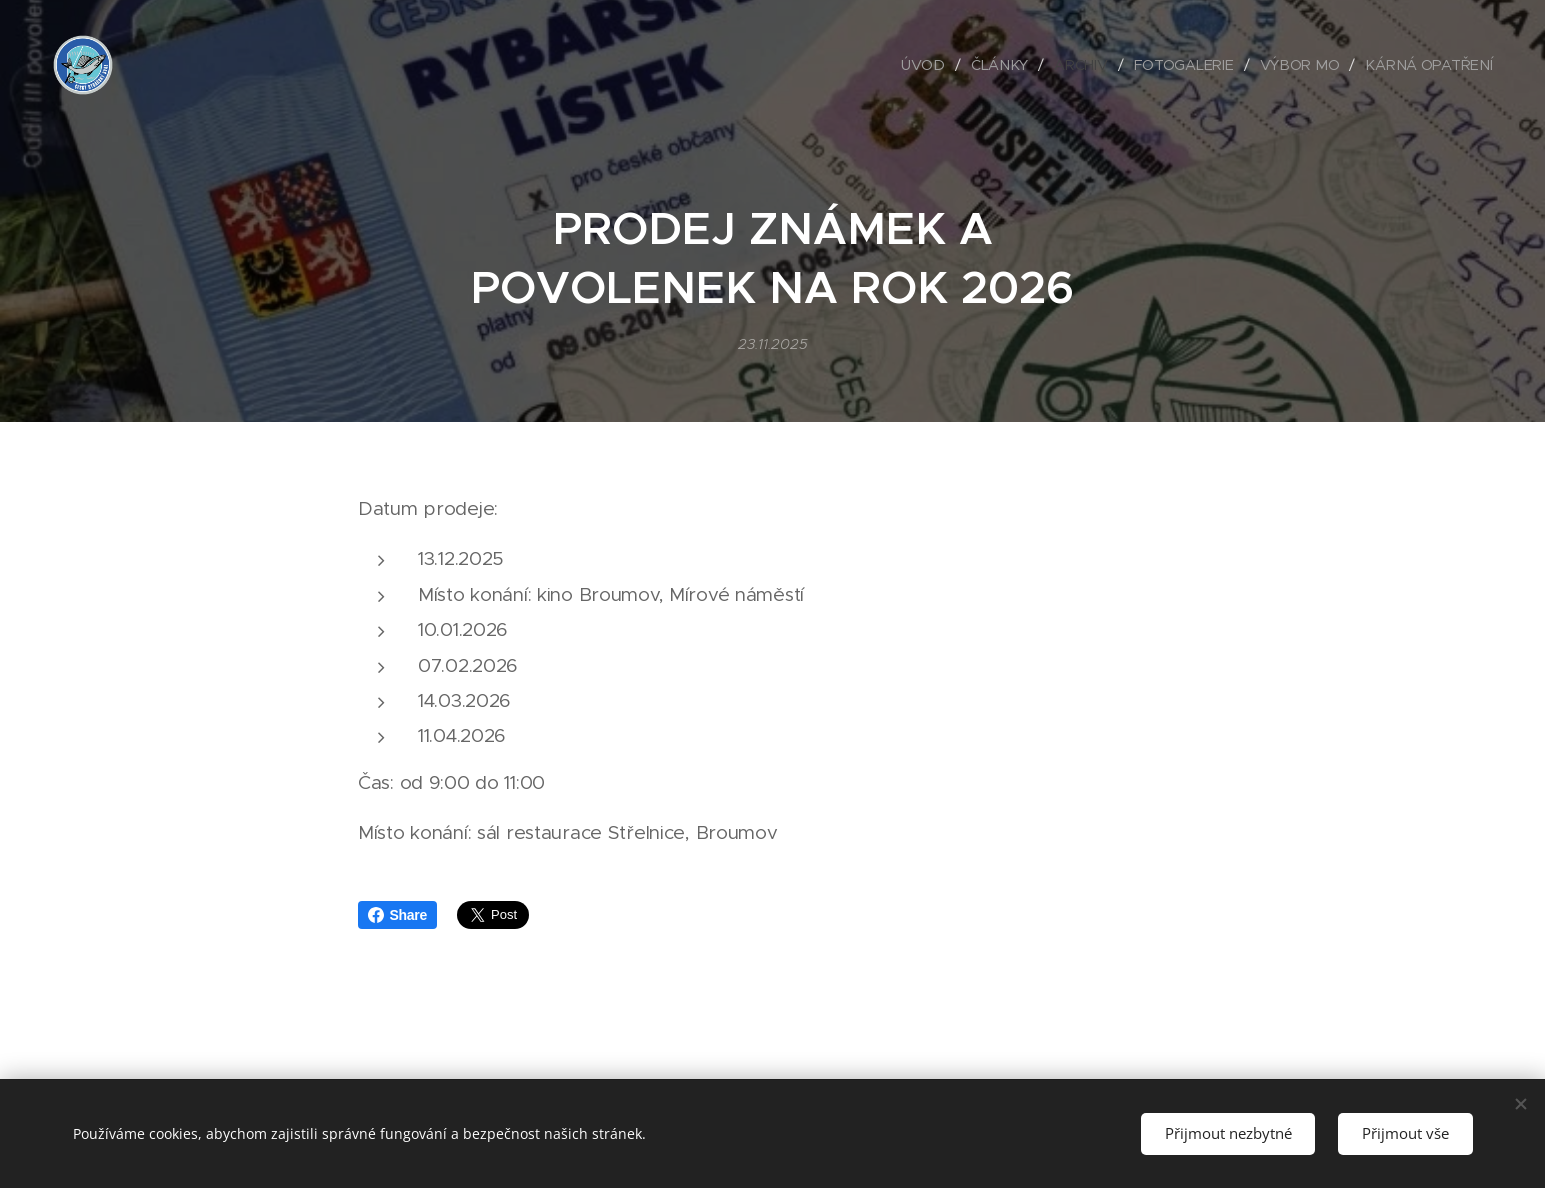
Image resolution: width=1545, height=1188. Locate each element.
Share (398, 915)
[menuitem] (933, 65)
